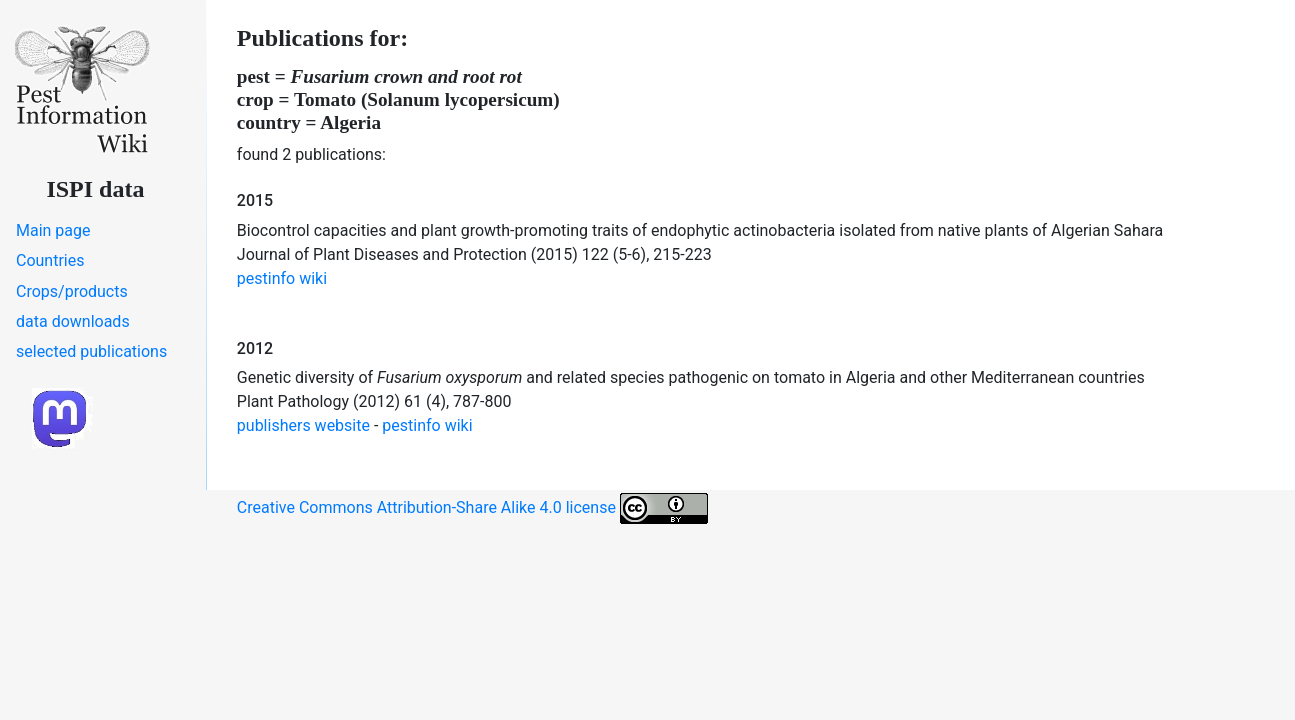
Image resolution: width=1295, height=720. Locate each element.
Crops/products (72, 291)
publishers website (303, 425)
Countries (50, 260)
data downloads (73, 321)
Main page (53, 230)
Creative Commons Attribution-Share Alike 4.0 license (472, 508)
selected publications (91, 351)
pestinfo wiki (282, 278)
